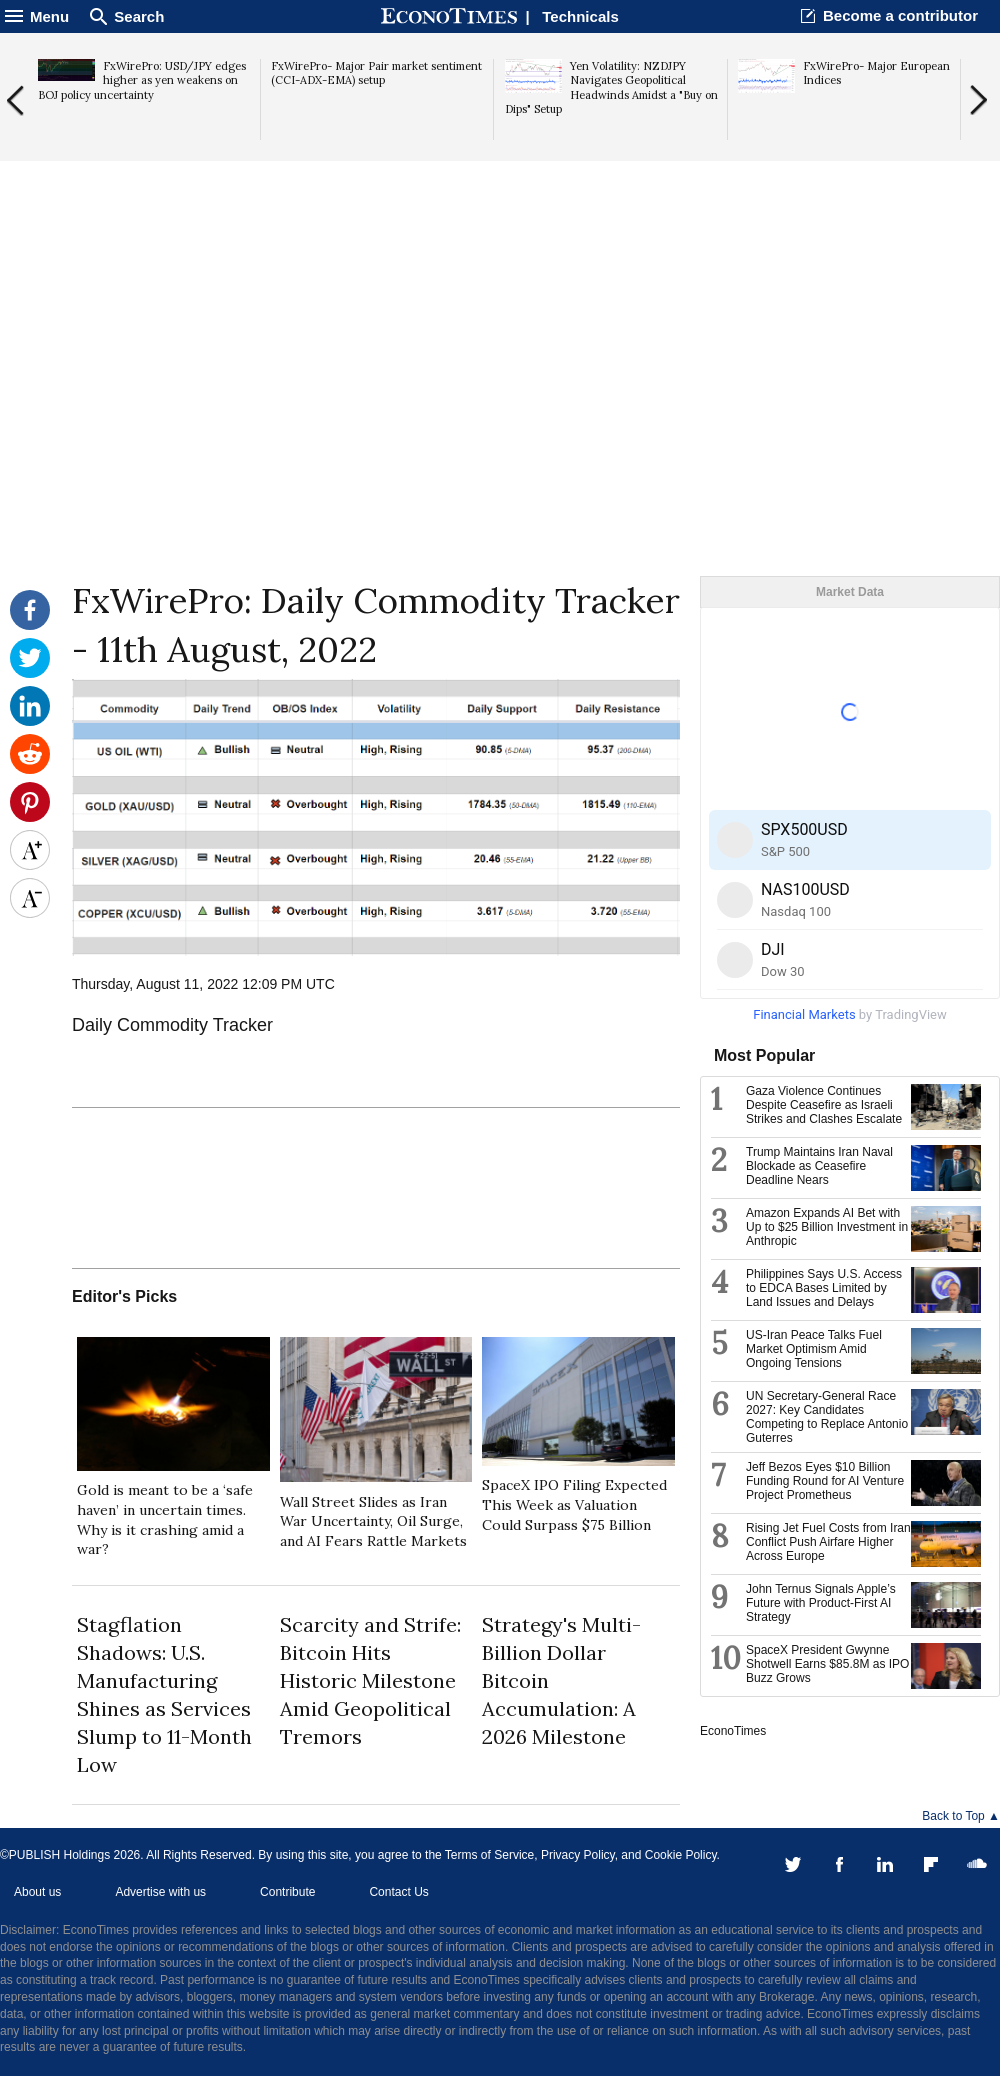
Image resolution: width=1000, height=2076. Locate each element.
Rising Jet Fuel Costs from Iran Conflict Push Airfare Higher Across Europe (828, 1542)
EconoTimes (733, 1731)
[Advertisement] (500, 421)
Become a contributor (900, 15)
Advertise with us (160, 1892)
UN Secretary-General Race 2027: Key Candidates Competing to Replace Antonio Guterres (827, 1417)
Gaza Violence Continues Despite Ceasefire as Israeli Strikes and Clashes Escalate (824, 1105)
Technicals (580, 16)
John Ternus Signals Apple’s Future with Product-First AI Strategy (821, 1603)
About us (37, 1892)
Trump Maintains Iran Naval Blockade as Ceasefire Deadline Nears (819, 1166)
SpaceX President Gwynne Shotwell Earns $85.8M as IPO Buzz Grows (827, 1664)
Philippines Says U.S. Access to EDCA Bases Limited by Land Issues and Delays (824, 1288)
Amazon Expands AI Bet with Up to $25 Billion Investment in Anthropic (827, 1227)
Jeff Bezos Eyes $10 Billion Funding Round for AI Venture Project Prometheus (825, 1481)
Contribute (287, 1892)
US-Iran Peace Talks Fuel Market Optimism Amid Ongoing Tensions (814, 1349)
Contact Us (398, 1892)
